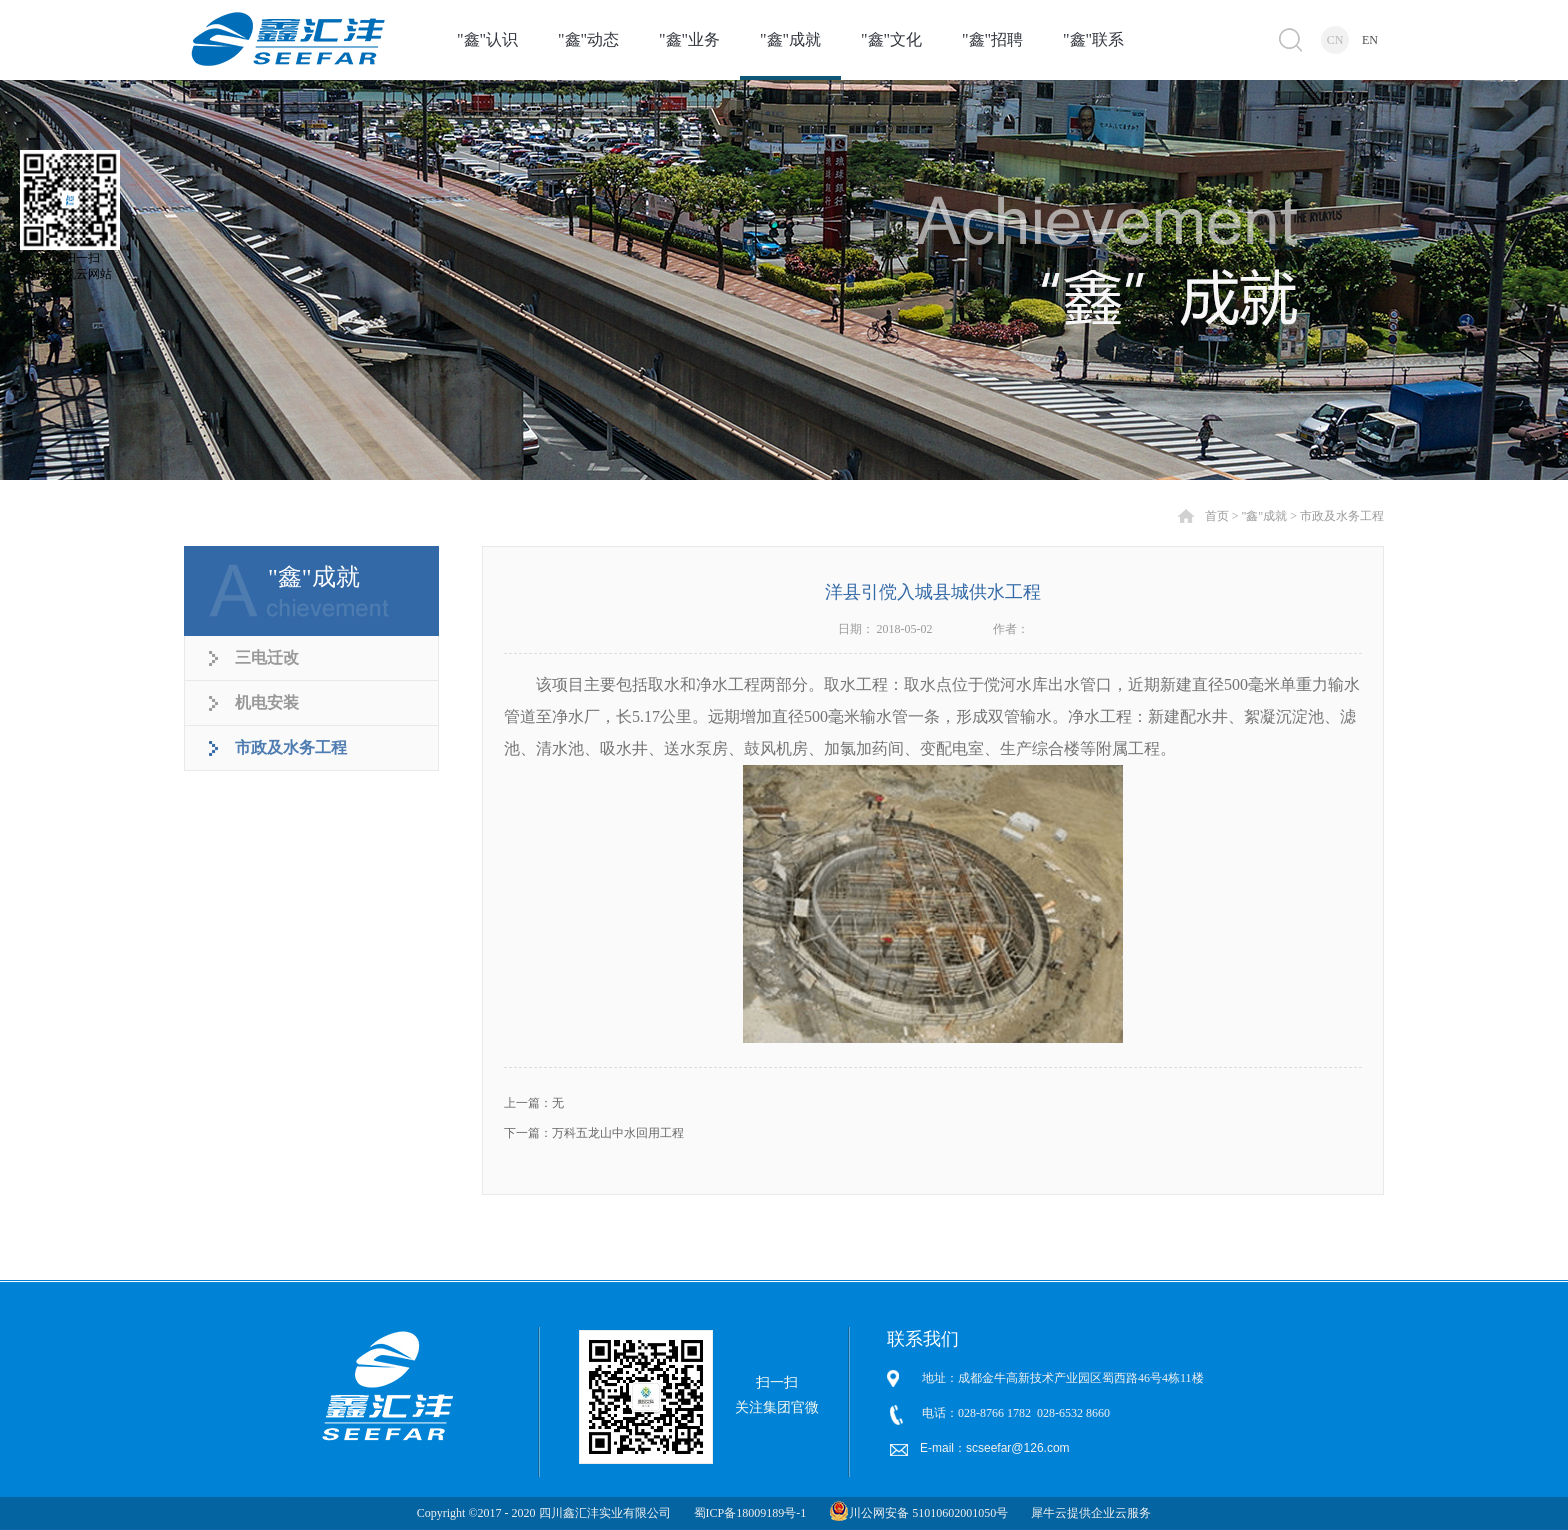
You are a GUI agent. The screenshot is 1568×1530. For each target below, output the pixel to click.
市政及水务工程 (1342, 516)
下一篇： (594, 1133)
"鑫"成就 (1264, 516)
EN (1370, 40)
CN (1335, 40)
